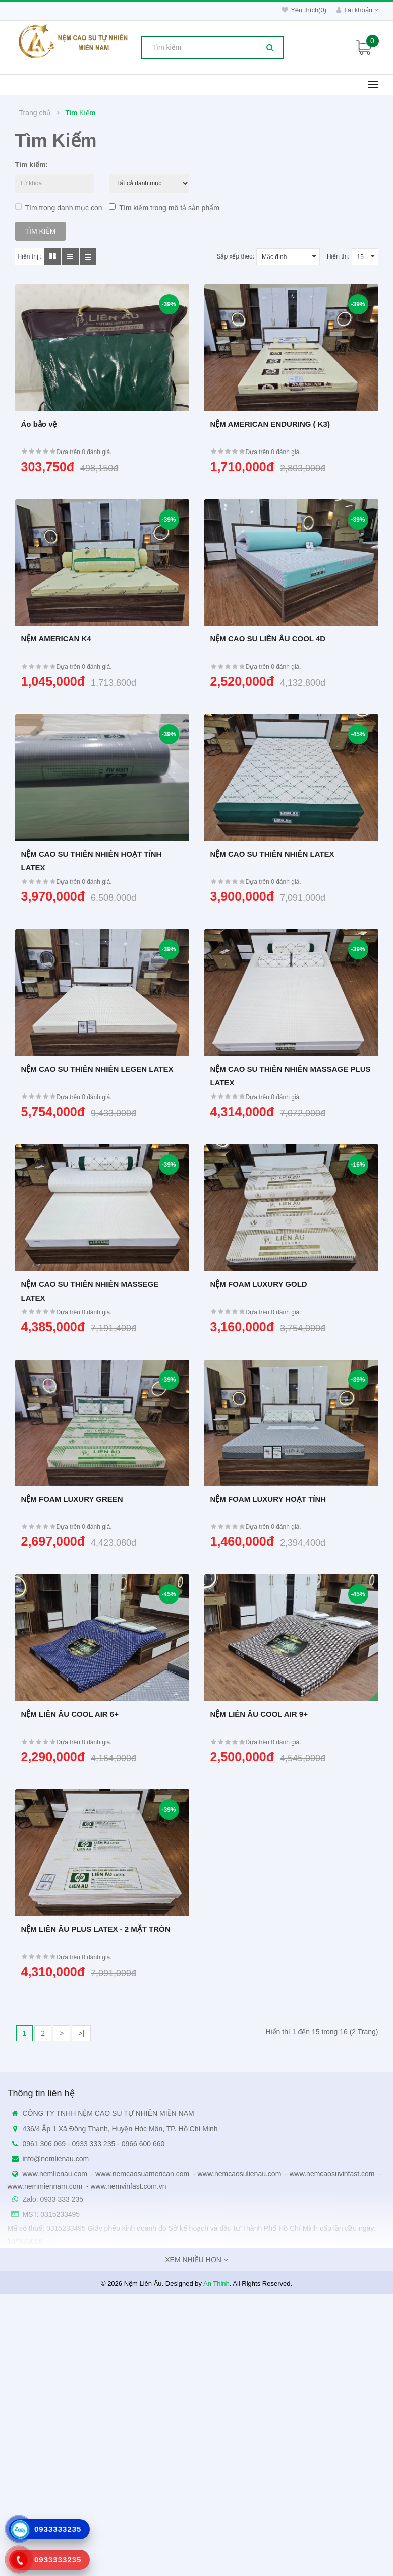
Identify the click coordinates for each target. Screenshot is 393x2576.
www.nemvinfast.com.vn (128, 2186)
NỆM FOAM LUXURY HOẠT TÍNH (268, 1499)
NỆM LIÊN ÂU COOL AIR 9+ (259, 1714)
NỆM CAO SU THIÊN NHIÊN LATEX (272, 854)
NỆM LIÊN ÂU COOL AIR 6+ (70, 1714)
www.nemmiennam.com (45, 2186)
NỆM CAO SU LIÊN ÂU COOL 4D (268, 638)
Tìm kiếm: (31, 165)
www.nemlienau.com (55, 2174)
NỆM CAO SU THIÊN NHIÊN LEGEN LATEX (97, 1069)
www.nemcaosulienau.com (240, 2174)
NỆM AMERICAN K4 (56, 638)
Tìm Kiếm (80, 112)
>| (81, 2033)
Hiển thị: (338, 256)
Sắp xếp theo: (235, 256)
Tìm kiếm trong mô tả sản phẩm (164, 207)
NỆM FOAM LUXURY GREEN (72, 1499)
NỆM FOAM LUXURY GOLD (258, 1284)
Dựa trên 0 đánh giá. (84, 452)
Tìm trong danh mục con (58, 207)
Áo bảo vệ (39, 424)
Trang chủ (35, 112)
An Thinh (216, 2283)
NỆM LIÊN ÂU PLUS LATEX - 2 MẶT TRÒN (96, 1929)
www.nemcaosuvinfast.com (332, 2174)
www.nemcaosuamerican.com (142, 2174)
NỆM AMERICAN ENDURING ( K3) (270, 424)
